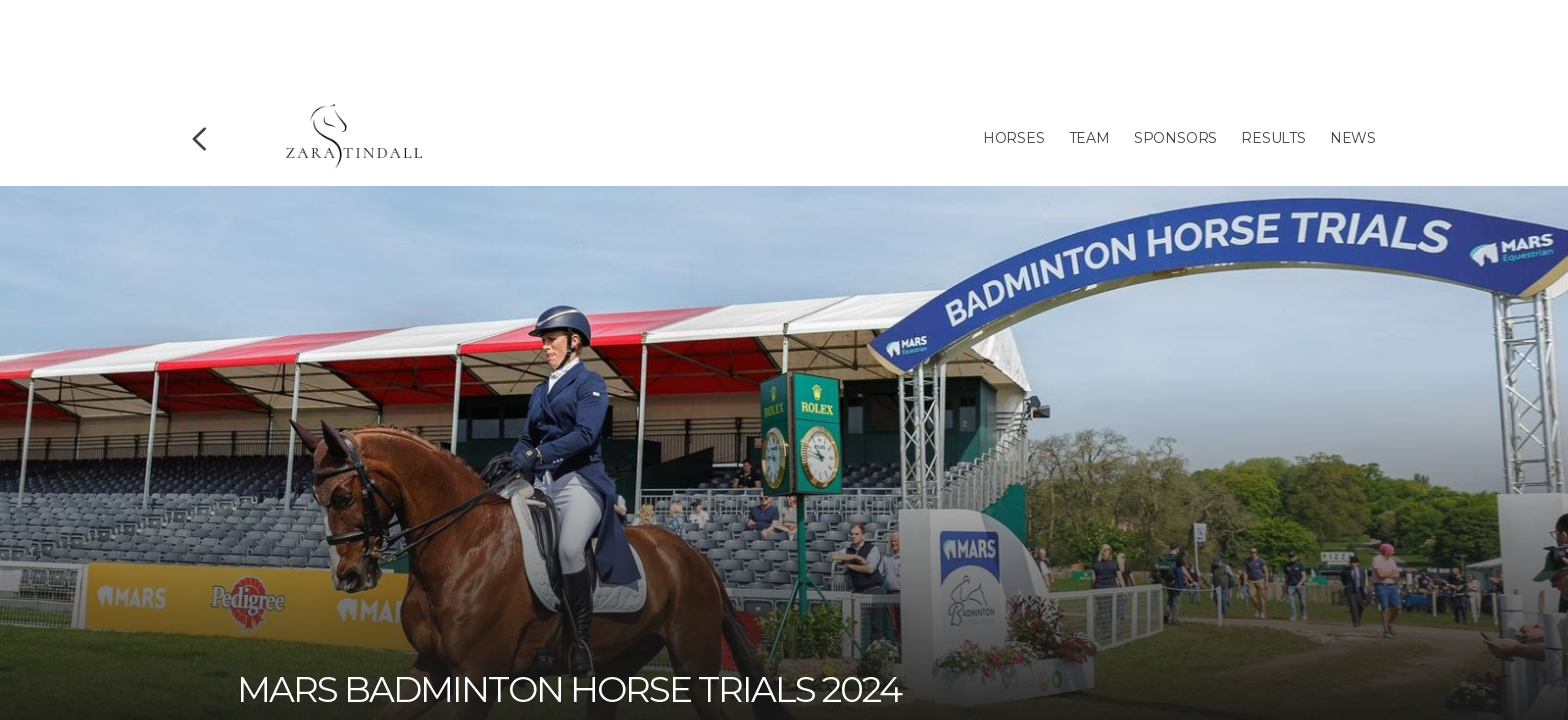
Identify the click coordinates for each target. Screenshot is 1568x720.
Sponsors (1175, 138)
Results (1273, 138)
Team (1089, 138)
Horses (1014, 138)
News (1353, 138)
